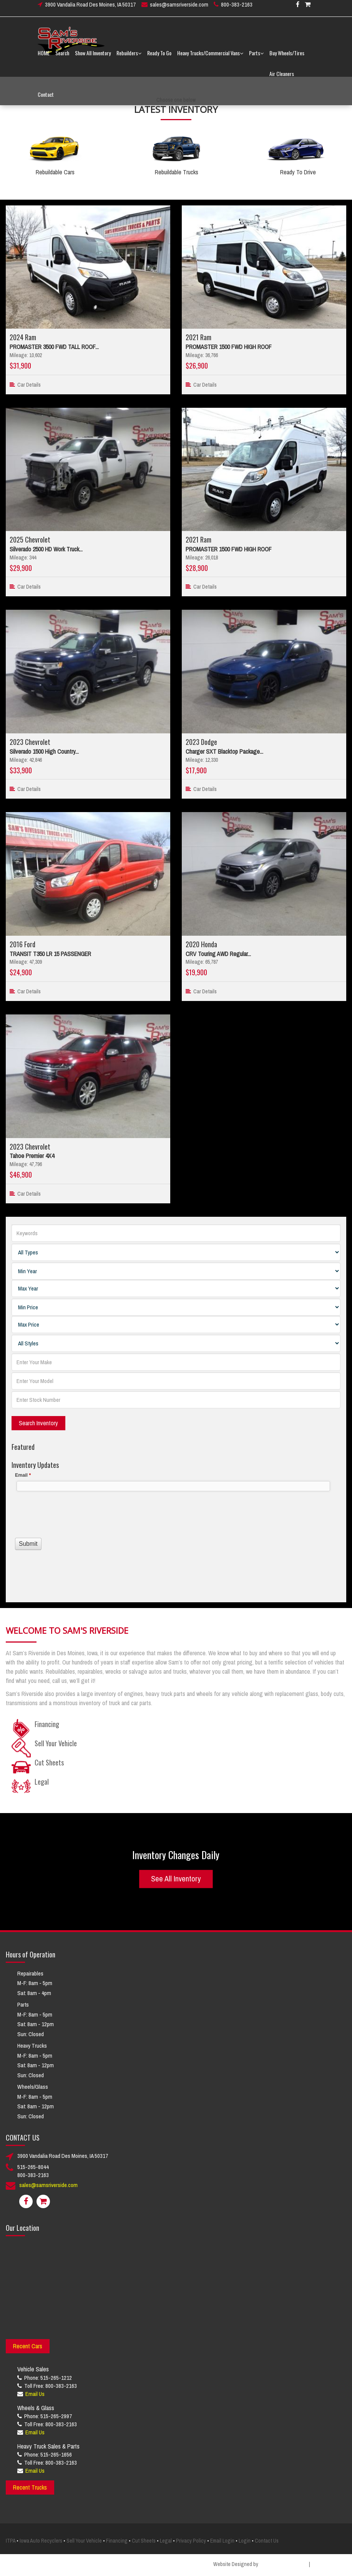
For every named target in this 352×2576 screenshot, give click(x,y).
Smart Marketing (328, 2564)
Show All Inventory (93, 57)
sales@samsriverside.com (179, 9)
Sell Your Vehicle (84, 2540)
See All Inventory (176, 1879)
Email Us (35, 2394)
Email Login (222, 2540)
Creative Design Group (283, 2564)
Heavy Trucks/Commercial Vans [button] (210, 57)
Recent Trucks (30, 2487)
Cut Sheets (144, 2540)
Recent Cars (27, 2346)
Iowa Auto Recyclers (41, 2540)
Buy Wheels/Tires (286, 57)
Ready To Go (159, 57)
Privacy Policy (191, 2540)
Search (62, 57)
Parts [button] (256, 57)
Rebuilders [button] (128, 57)
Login (245, 2540)
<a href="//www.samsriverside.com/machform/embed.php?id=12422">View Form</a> (176, 1529)
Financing (117, 2540)
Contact (46, 99)
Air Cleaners (281, 78)
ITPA (10, 2540)
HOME (44, 57)
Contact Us (267, 2540)
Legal (166, 2540)
